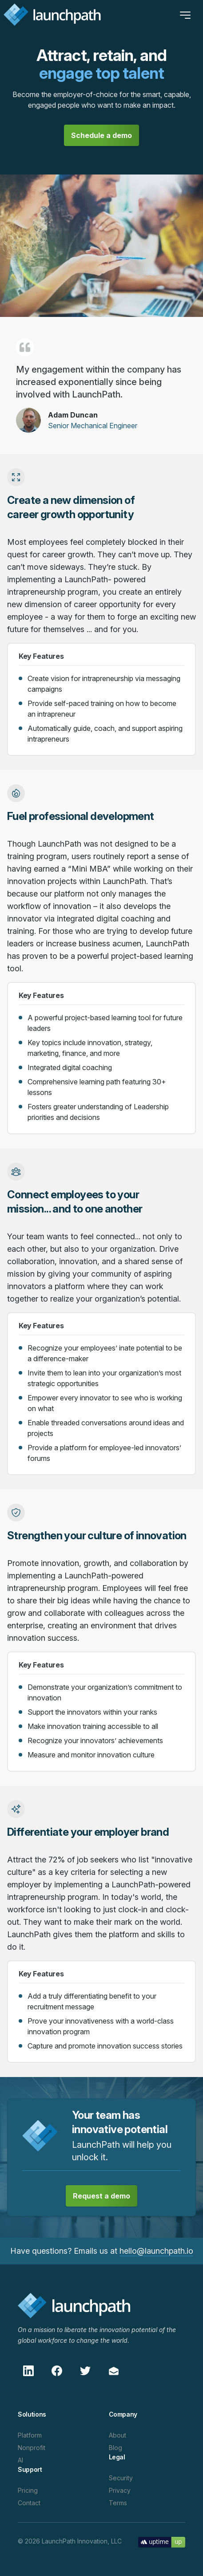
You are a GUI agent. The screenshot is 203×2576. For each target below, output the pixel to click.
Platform (30, 2435)
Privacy (120, 2490)
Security (121, 2478)
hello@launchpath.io (156, 2251)
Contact (29, 2503)
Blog (115, 2447)
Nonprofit (31, 2447)
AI (20, 2460)
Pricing (28, 2490)
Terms (118, 2503)
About (117, 2435)
